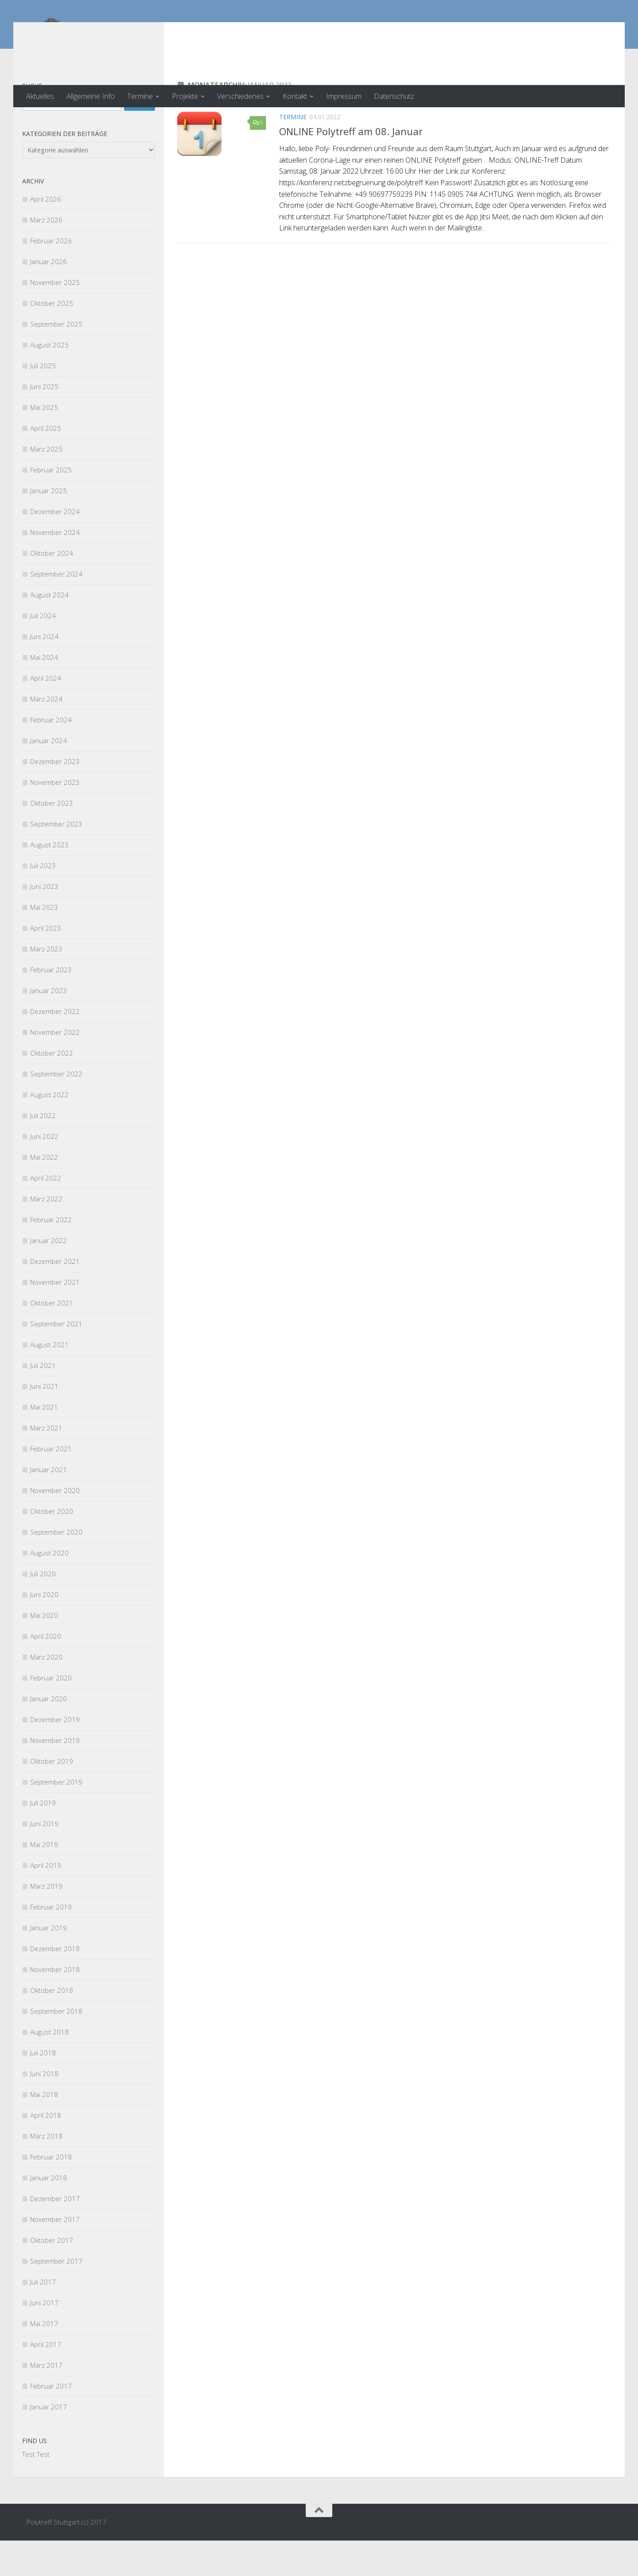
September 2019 (56, 1817)
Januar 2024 (48, 776)
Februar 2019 (51, 1942)
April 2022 (45, 1213)
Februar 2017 (51, 2421)
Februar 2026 (51, 276)
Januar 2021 (48, 1504)
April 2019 (45, 1900)
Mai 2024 (44, 692)
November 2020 (55, 1525)
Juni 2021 (44, 1421)
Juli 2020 (43, 1609)
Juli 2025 (43, 401)
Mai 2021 (44, 1442)
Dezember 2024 (55, 546)
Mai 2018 (44, 2129)
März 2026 (46, 255)
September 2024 (56, 609)
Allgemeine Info (90, 96)
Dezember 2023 (55, 796)
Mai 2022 (44, 1192)
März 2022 (46, 1234)
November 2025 (55, 317)
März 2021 (46, 1463)
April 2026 (45, 234)
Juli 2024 (43, 651)
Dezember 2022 (55, 1046)
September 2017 (56, 2296)
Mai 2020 (44, 1650)
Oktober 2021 (51, 1338)
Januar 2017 (48, 2442)
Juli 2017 (43, 2317)
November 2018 (55, 2004)
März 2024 (46, 734)
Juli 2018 (43, 2088)
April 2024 (45, 713)
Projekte (185, 96)
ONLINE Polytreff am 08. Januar (351, 166)
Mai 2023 (44, 942)
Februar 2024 (51, 755)
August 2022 (49, 1130)
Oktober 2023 (51, 838)
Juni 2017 (44, 2338)
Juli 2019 (43, 1838)
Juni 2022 (44, 1171)
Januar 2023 (48, 1025)
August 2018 (49, 2067)
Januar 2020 (48, 1734)
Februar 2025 (51, 505)
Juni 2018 (44, 2108)
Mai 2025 (44, 442)
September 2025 (56, 359)
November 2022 (55, 1067)
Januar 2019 (48, 1963)
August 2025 (49, 380)
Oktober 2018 (51, 2025)
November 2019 (55, 1775)
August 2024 (49, 630)
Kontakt (295, 96)
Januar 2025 (48, 526)
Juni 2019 (44, 1859)
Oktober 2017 (51, 2275)
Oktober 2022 (51, 1088)
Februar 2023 (51, 1005)
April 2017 (45, 2379)
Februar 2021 (51, 1484)
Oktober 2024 (51, 588)
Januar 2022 (48, 1275)
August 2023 (49, 880)
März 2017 (46, 2400)
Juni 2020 (44, 1629)
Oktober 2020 (51, 1546)
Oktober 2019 (51, 1796)
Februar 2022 (51, 1255)
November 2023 (55, 817)
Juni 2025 (44, 421)
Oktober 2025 (51, 338)
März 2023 (46, 984)
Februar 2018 (51, 2192)
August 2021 (49, 1380)
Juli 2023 (43, 900)
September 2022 (56, 1109)
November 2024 (55, 567)
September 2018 (56, 2046)
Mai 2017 (44, 2358)
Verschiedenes (240, 96)
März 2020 (46, 1692)
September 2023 (56, 859)
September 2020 (56, 1567)
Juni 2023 (44, 921)
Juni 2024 (44, 671)
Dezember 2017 (55, 2233)
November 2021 (55, 1317)
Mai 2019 (44, 1879)
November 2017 (55, 2254)
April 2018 (45, 2150)
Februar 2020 (51, 1713)
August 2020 (49, 1588)
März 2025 (46, 484)
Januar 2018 (48, 2213)
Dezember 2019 (55, 1754)
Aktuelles (40, 96)
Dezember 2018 (55, 1984)
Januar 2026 (48, 296)
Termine (140, 96)
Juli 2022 (43, 1150)
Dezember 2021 (55, 1296)
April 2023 (45, 963)
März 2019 (46, 1921)
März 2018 (46, 2171)
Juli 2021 (43, 1400)
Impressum (344, 96)
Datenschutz (394, 96)
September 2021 (56, 1359)
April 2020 (45, 1671)
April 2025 (45, 463)
